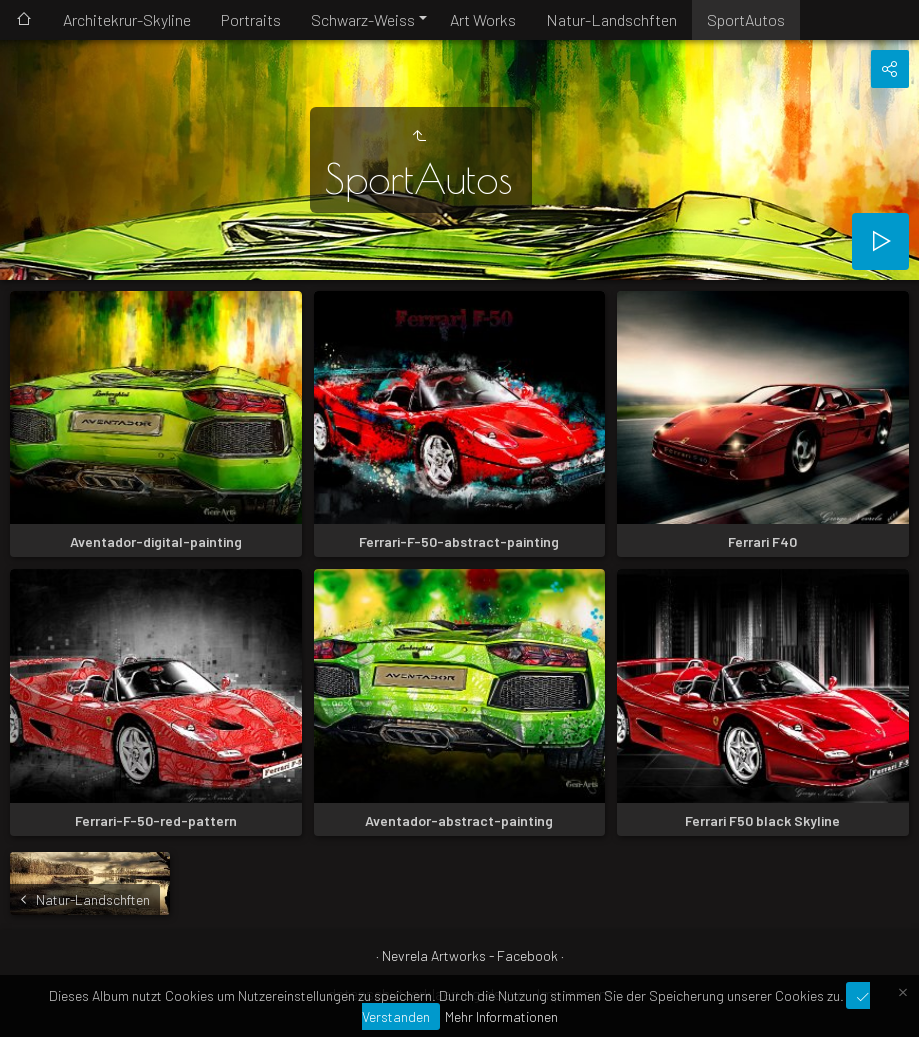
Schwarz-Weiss (363, 19)
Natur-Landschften (611, 19)
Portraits (251, 19)
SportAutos (746, 19)
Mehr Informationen (501, 1016)
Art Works (483, 19)
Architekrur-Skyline (127, 19)
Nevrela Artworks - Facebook (470, 955)
